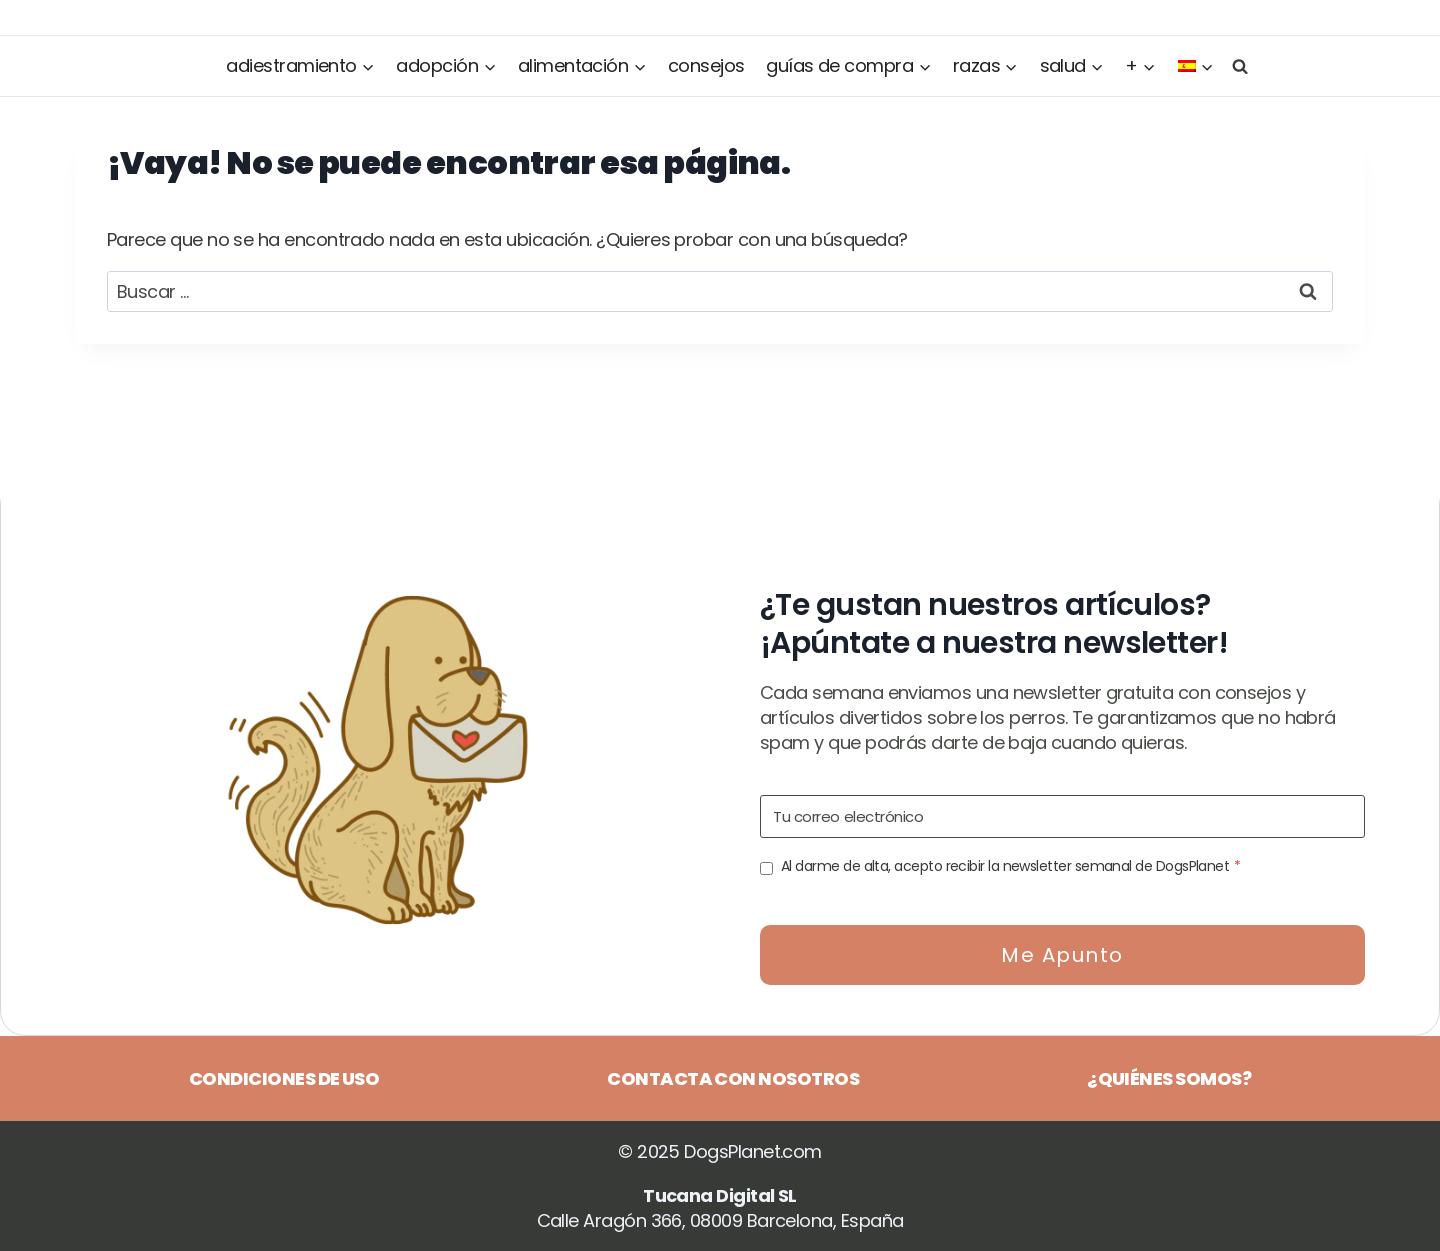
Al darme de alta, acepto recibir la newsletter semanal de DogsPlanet (1011, 866)
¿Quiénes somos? (1169, 1078)
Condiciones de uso (284, 1078)
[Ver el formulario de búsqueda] (1236, 65)
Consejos (706, 65)
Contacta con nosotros (733, 1078)
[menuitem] (1196, 66)
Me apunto (1062, 955)
